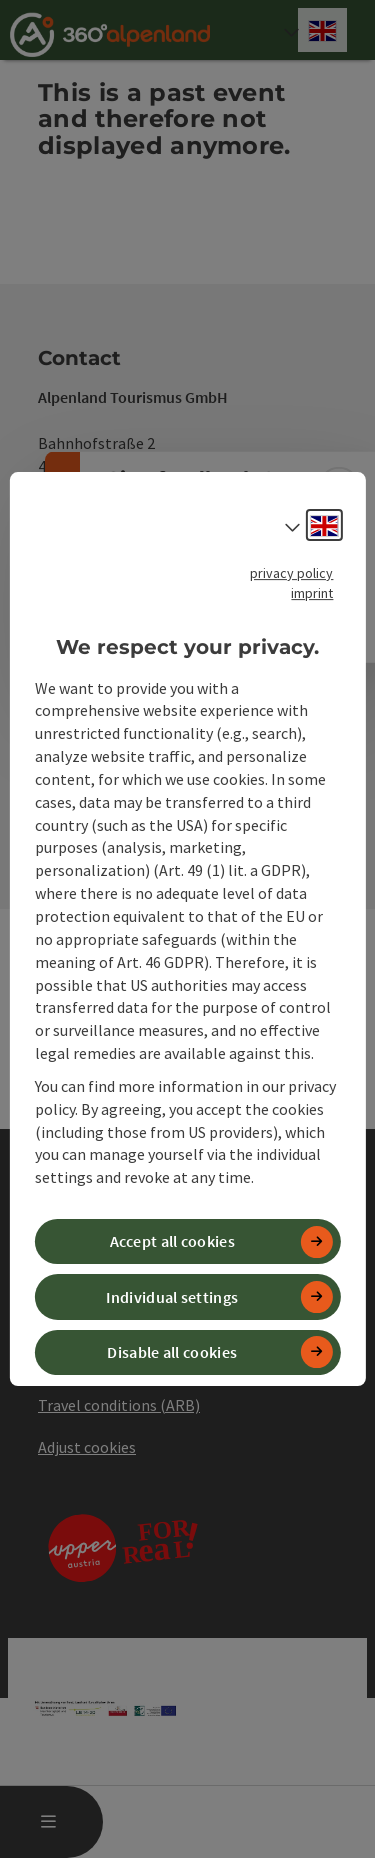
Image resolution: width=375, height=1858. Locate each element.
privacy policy (291, 573)
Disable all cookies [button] (172, 1352)
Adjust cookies (87, 1447)
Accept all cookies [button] (172, 1241)
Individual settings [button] (172, 1297)
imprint (312, 593)
